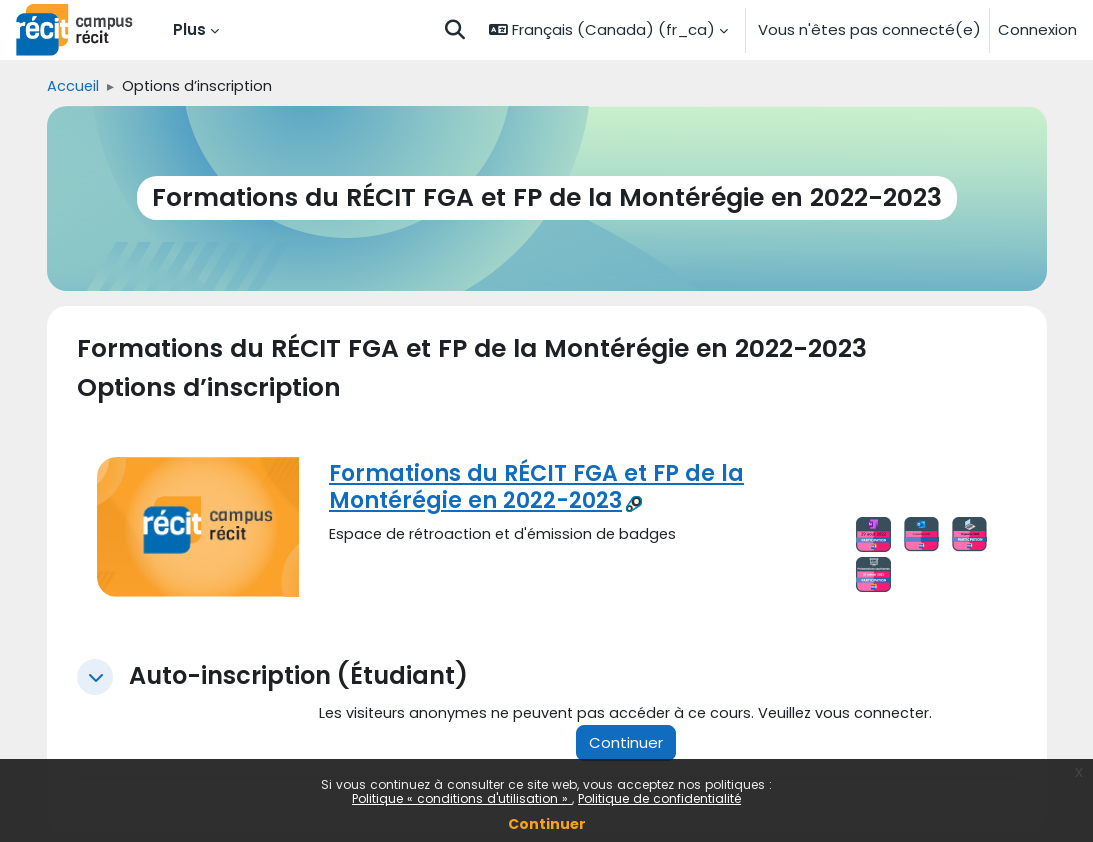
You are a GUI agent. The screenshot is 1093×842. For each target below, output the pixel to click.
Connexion (1037, 29)
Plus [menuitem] (189, 29)
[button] (455, 30)
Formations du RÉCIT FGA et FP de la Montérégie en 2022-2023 (536, 486)
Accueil (73, 86)
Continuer (547, 824)
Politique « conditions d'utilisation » (462, 798)
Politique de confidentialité (659, 798)
